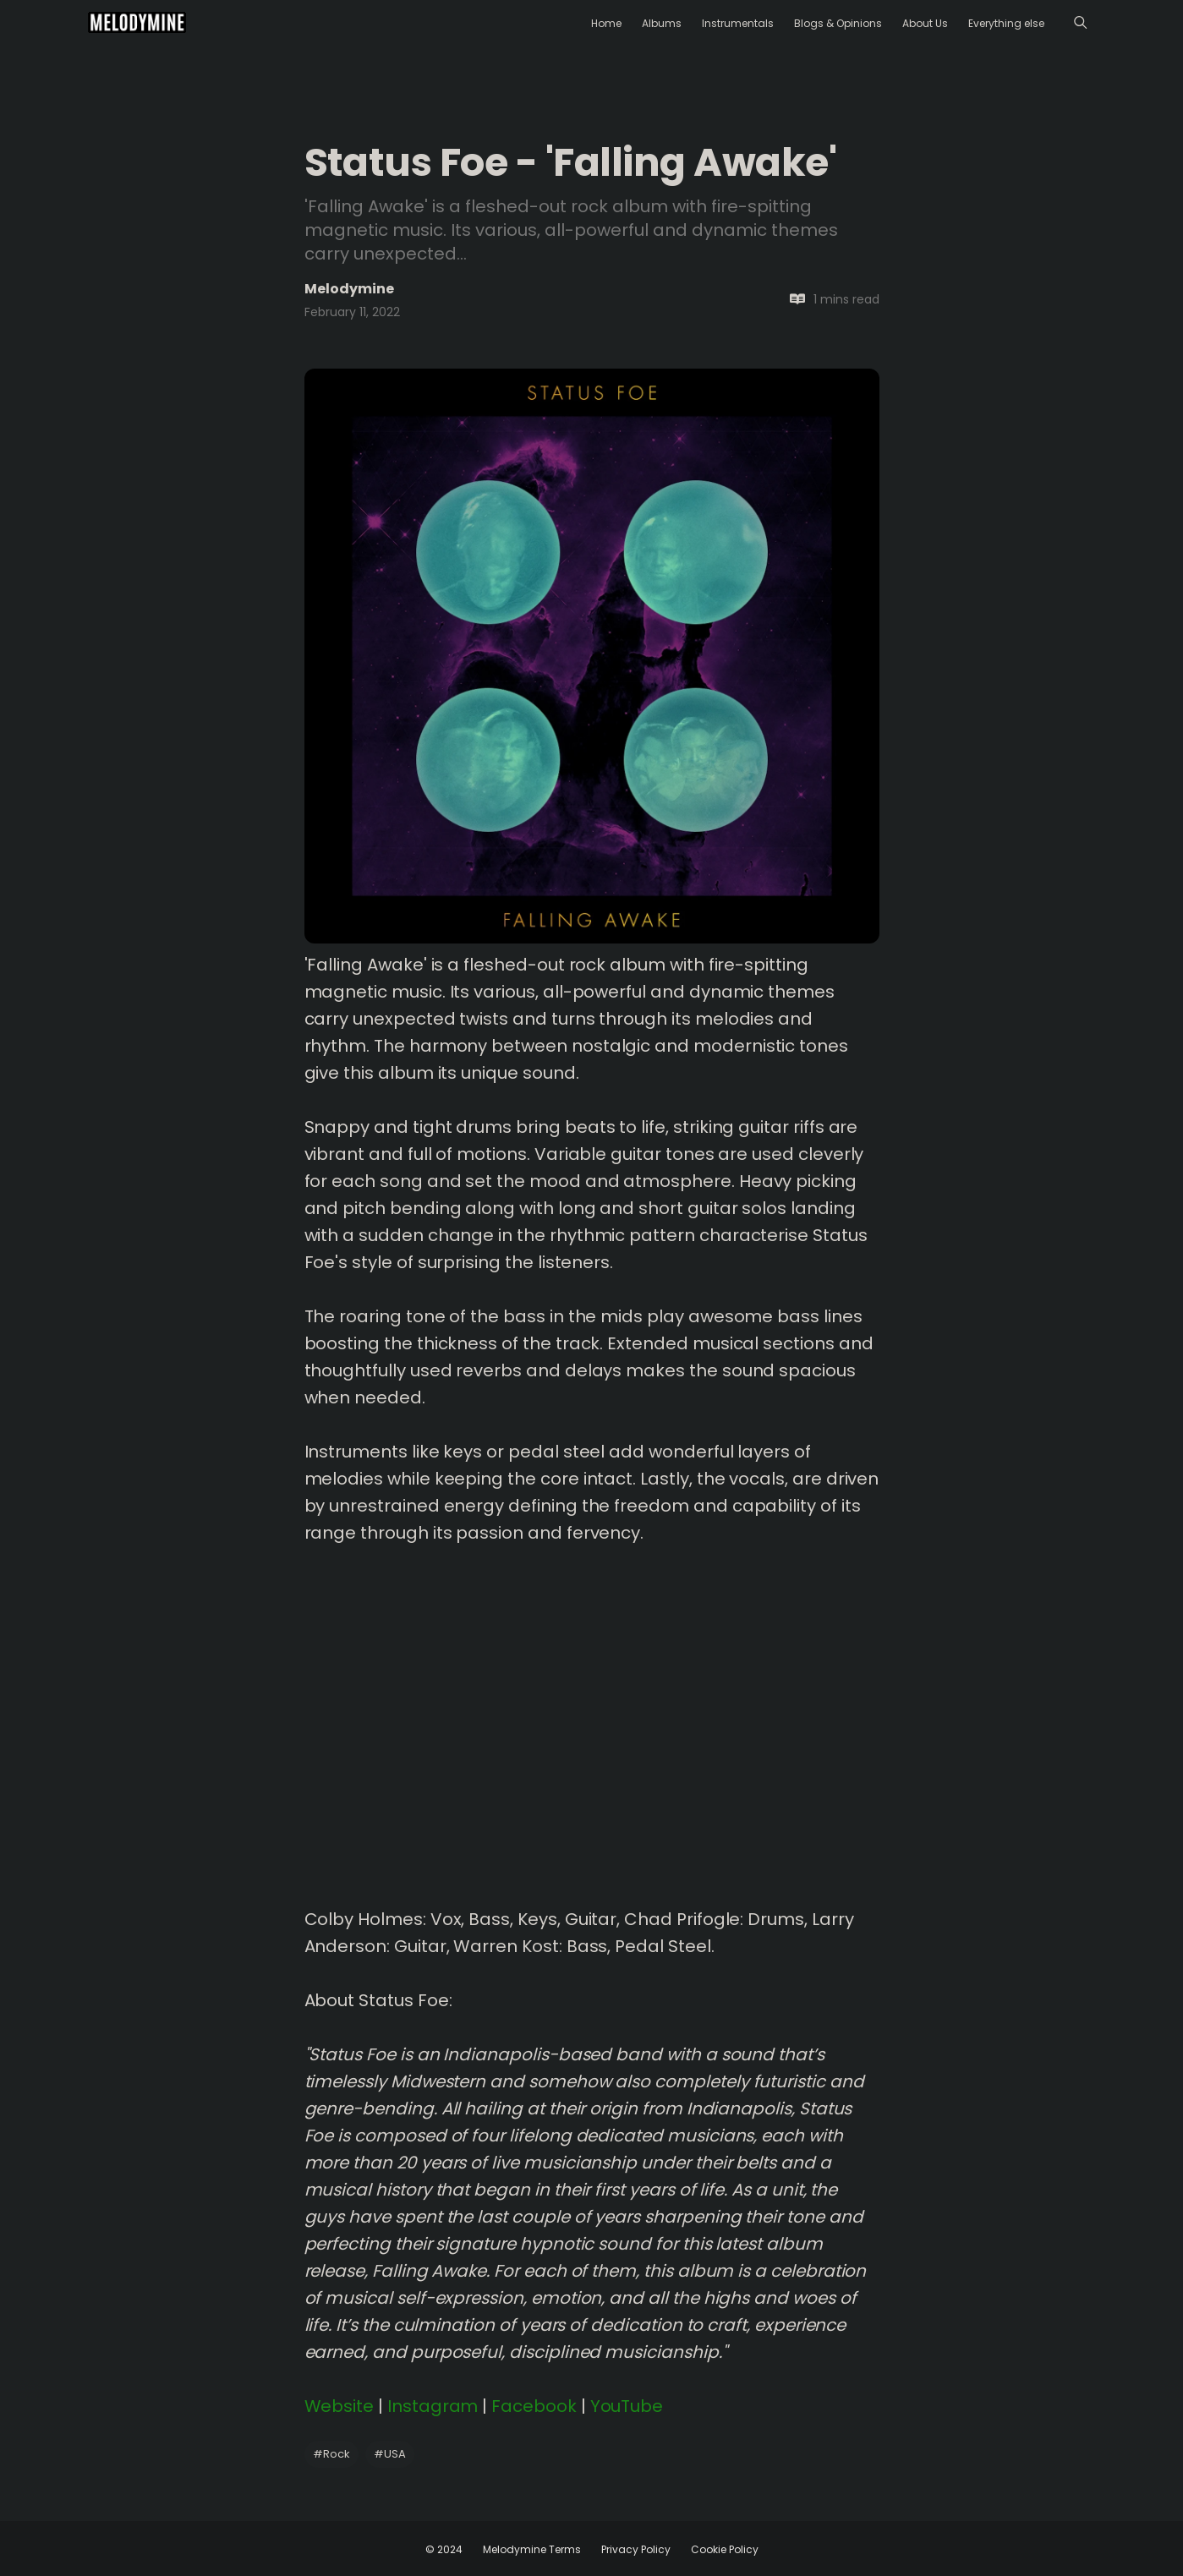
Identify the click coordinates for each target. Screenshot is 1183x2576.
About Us (925, 23)
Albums (662, 23)
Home (606, 23)
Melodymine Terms (532, 2549)
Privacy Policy (636, 2549)
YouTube (627, 2406)
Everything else (1006, 23)
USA (390, 2454)
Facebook (534, 2406)
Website (339, 2406)
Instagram (432, 2406)
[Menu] (1080, 22)
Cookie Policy (725, 2549)
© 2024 (444, 2549)
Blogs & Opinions (838, 23)
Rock (331, 2454)
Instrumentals (738, 23)
